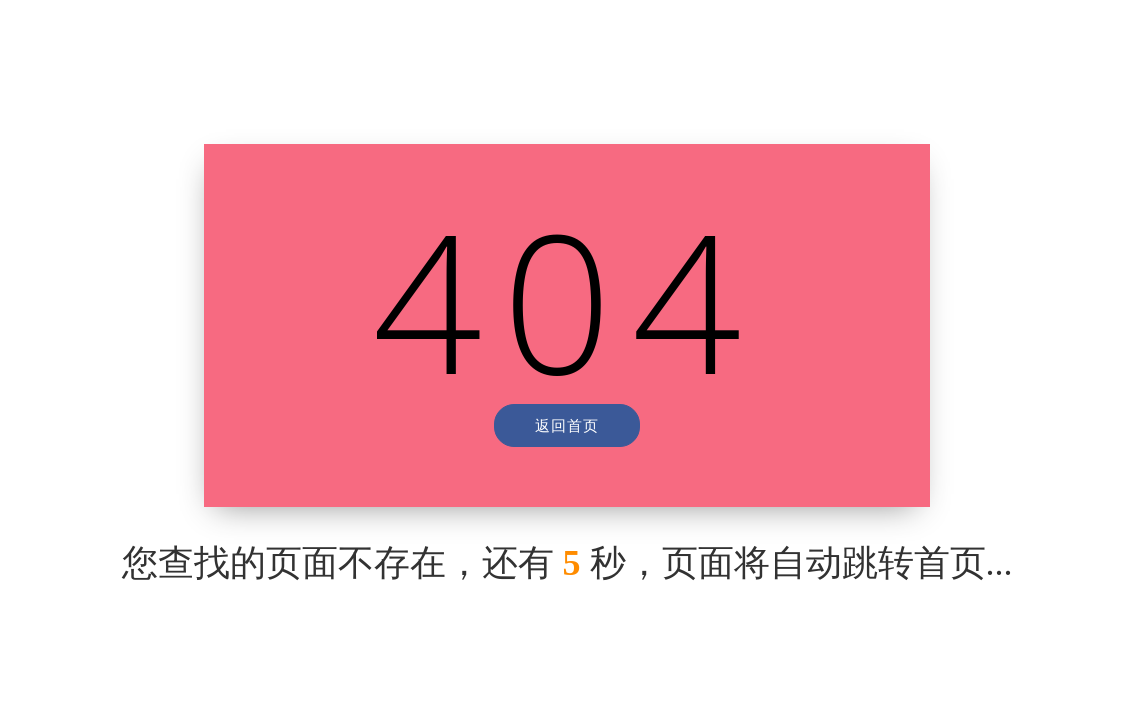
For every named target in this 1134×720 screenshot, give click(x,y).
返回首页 (567, 425)
